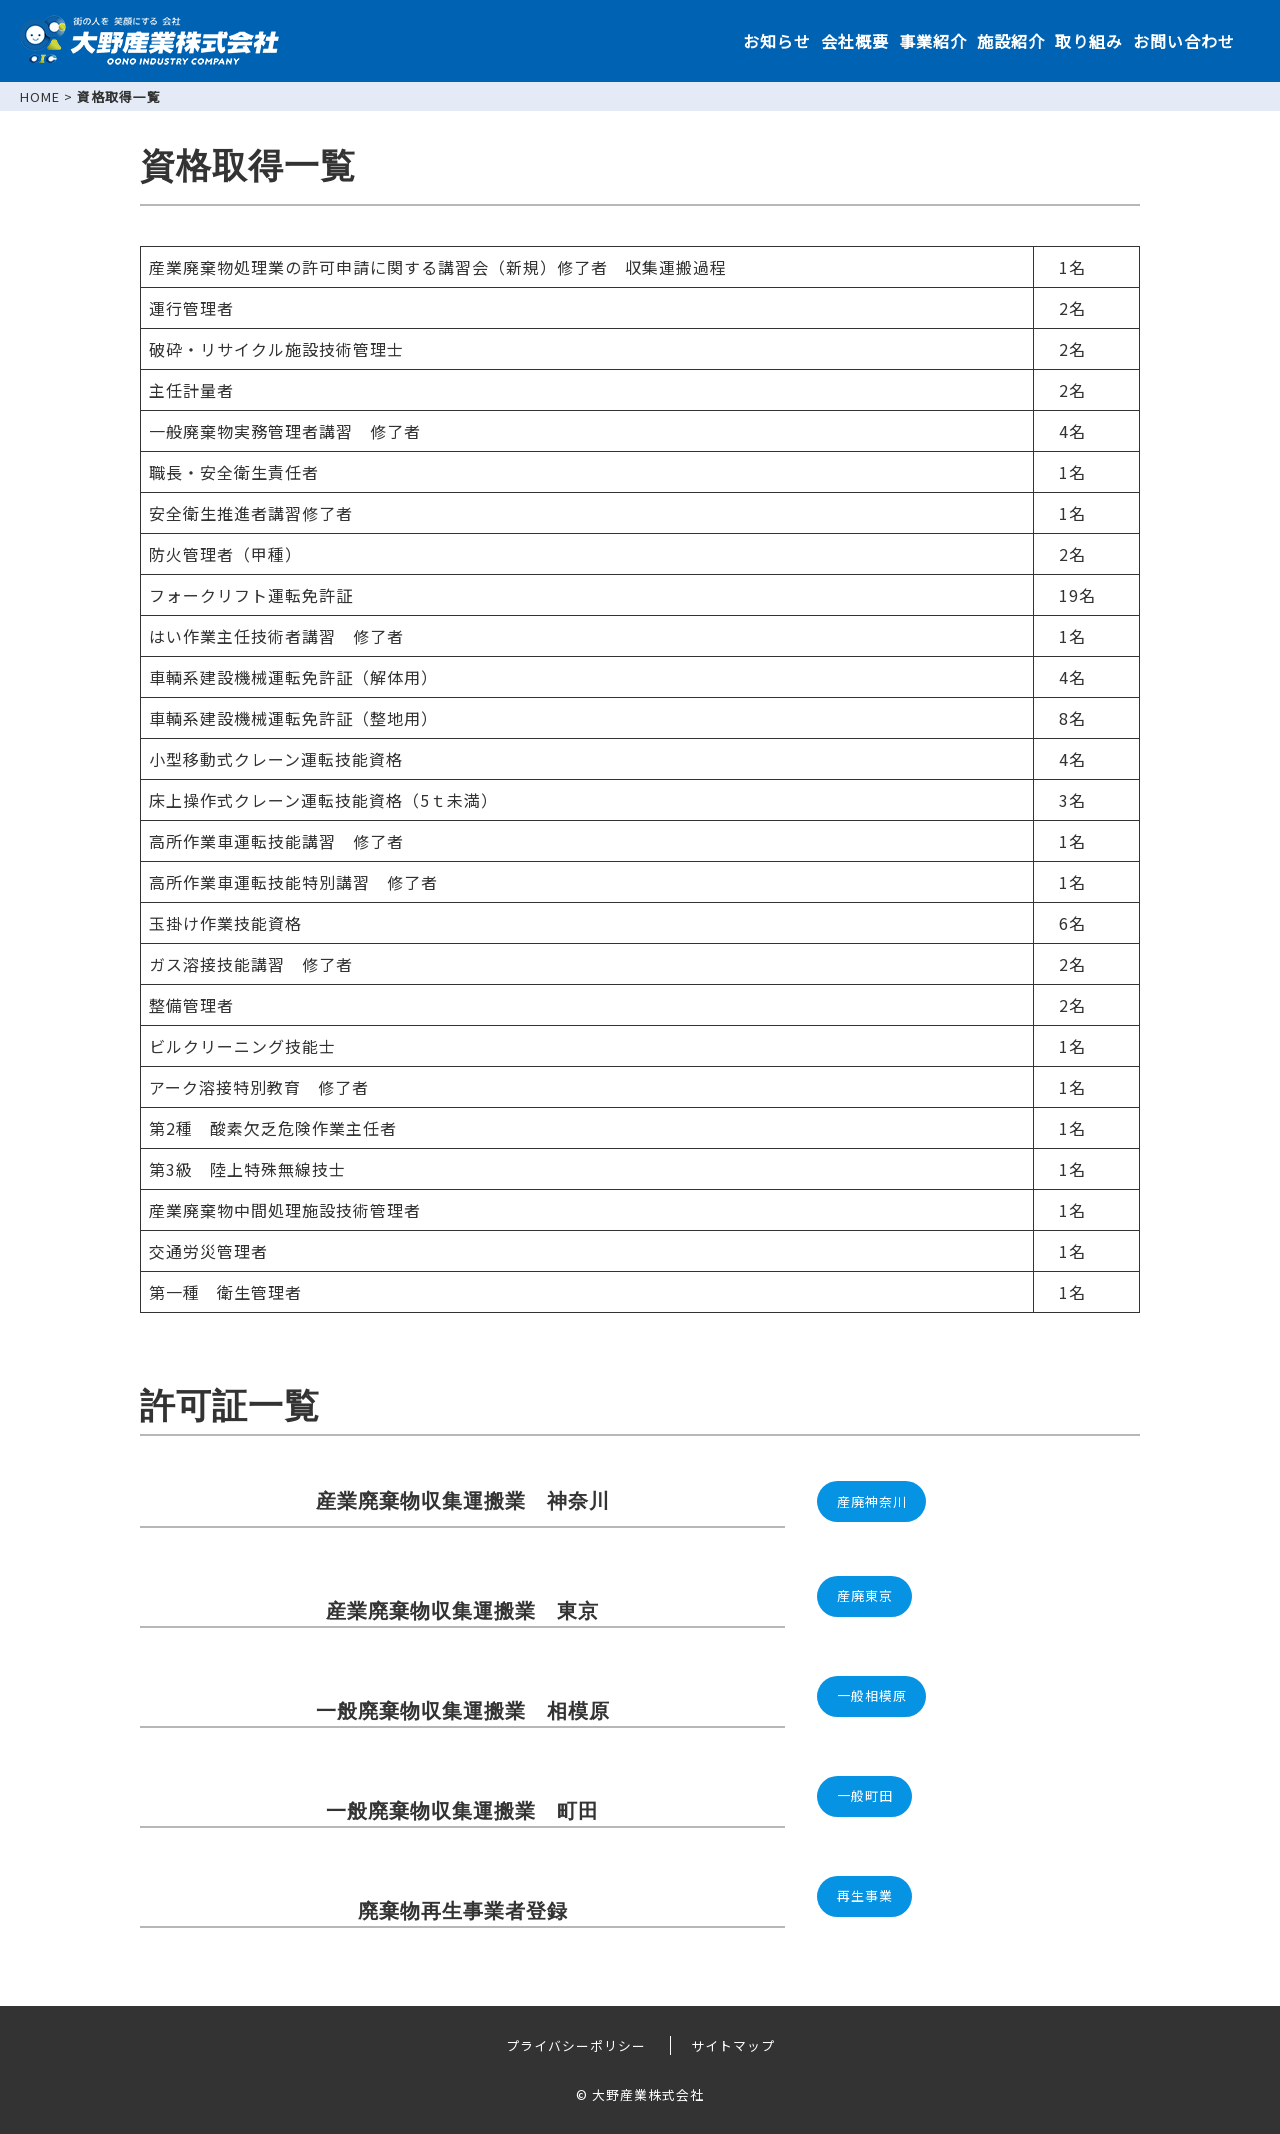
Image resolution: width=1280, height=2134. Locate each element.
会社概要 (855, 41)
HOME (40, 96)
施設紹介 (1011, 41)
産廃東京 (865, 1595)
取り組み (1089, 41)
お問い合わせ (1184, 41)
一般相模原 (872, 1695)
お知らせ (777, 41)
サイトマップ (733, 2045)
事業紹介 (933, 41)
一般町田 (865, 1795)
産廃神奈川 (872, 1501)
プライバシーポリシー (576, 2045)
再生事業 (865, 1895)
